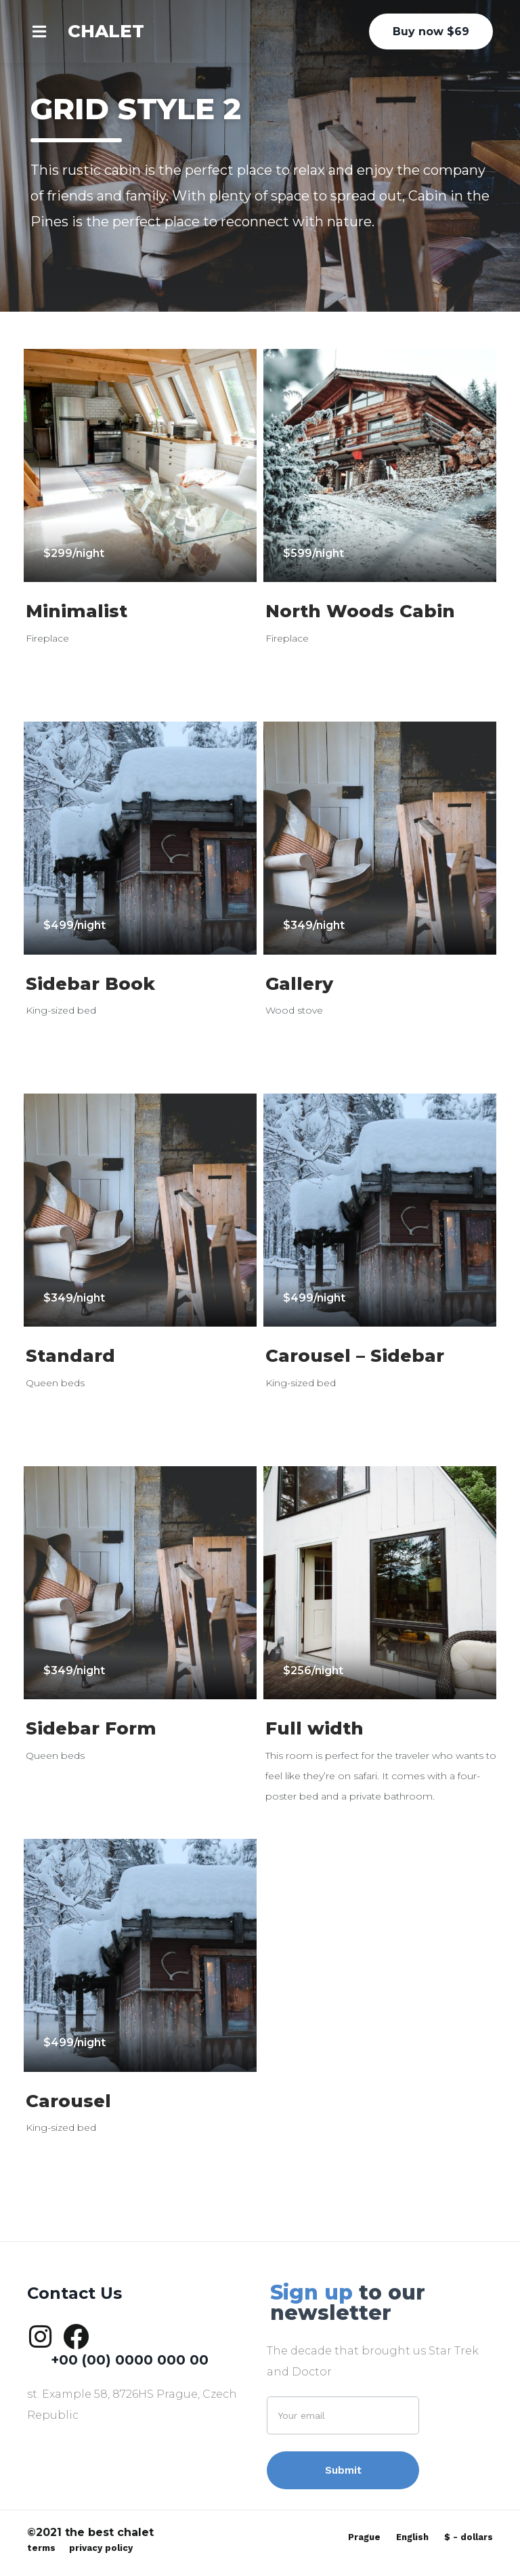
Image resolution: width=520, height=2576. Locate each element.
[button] (47, 31)
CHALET (106, 31)
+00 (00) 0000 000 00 (130, 2360)
